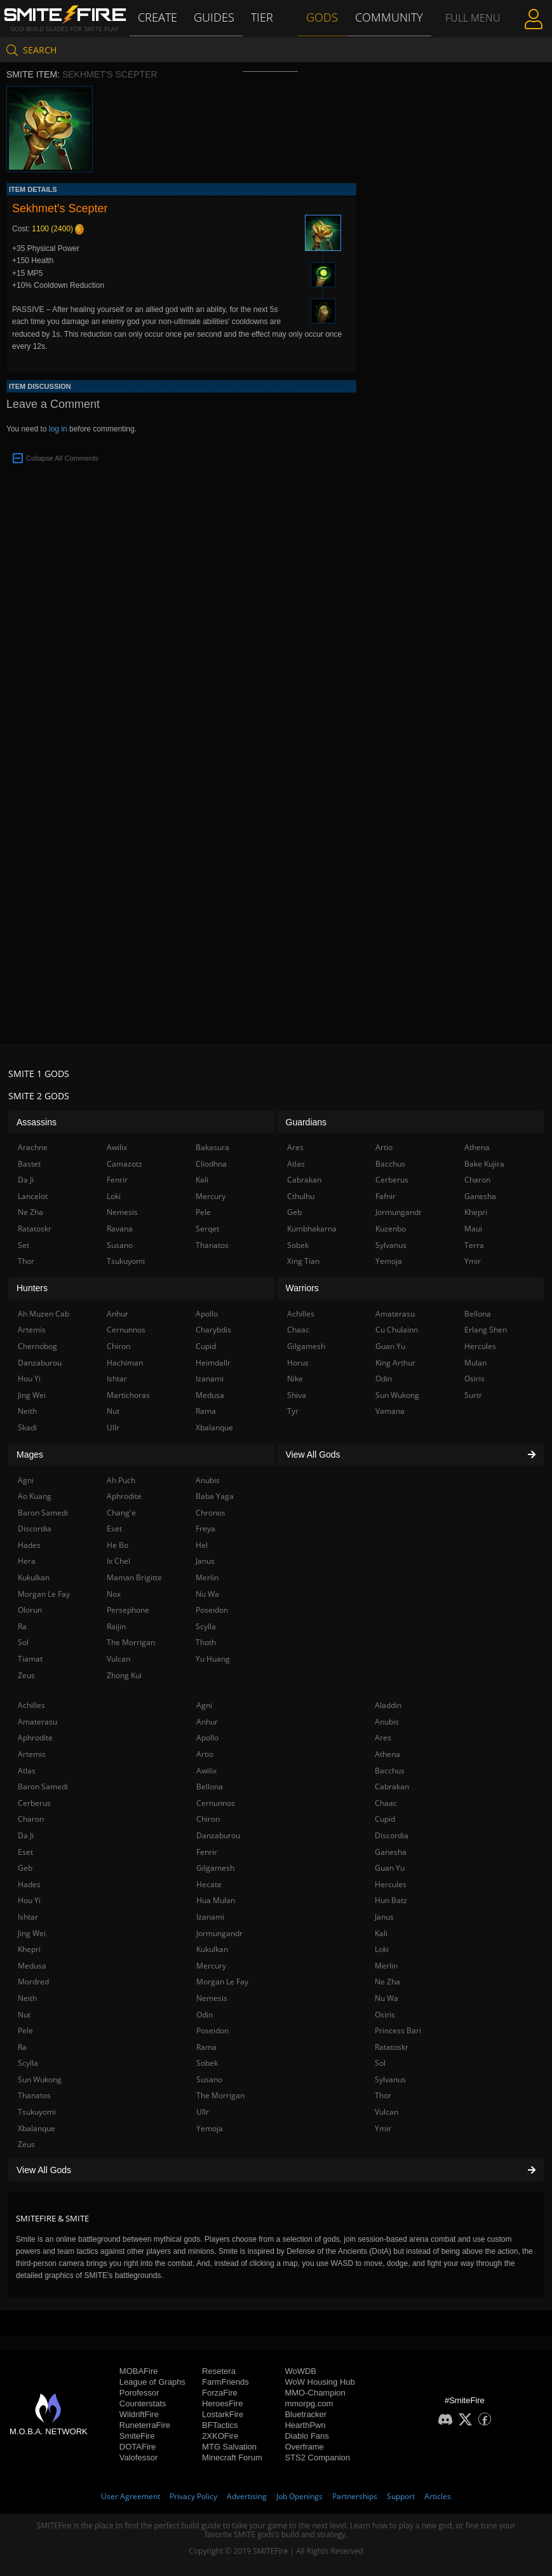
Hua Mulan (215, 1900)
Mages (30, 1454)
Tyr (293, 1411)
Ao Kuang (34, 1496)
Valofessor (138, 2457)
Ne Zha (387, 1981)
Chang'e (121, 1512)
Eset (25, 1852)
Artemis (32, 1754)
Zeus (26, 2144)
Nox (114, 1594)
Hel (202, 1545)
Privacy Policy (193, 2496)
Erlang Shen (485, 1329)
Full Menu (471, 34)
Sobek (207, 2062)
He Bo (117, 1545)
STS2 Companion (317, 2457)
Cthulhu (300, 1196)
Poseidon (212, 2030)
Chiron (208, 1818)
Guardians (306, 1122)
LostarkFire (222, 2414)
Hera (27, 1561)
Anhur (207, 1721)
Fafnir (385, 1196)
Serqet (207, 1228)
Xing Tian (303, 1261)
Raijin (116, 1626)
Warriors (302, 1288)
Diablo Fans (306, 2436)
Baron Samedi (43, 1786)
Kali (381, 1933)
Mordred (33, 1981)
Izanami (210, 1916)
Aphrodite (35, 1737)
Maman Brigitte (134, 1577)
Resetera (219, 2371)
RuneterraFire (144, 2425)
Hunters (32, 1288)
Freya (205, 1528)
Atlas (27, 1770)
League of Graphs (152, 2382)
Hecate (209, 1884)
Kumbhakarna (312, 1228)
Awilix (206, 1770)
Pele (25, 2030)
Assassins (37, 1122)
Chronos (211, 1512)
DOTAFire (137, 2446)
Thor (383, 2095)
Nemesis (211, 1998)
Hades (29, 1884)
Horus (298, 1362)
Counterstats (142, 2403)
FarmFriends (225, 2382)
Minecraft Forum (232, 2457)
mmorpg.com (309, 2403)
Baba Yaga (215, 1496)
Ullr (202, 2111)
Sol (380, 2062)
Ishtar (28, 1916)
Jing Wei (32, 1933)
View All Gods (276, 2170)
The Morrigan (220, 2095)
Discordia (391, 1835)
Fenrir (206, 1852)
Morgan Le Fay (222, 1981)
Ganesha (391, 1852)
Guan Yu (390, 1867)
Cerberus (34, 1803)
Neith (27, 1998)
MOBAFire (138, 2371)
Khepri (29, 1949)
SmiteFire (137, 2436)
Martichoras (128, 1395)
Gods (324, 17)
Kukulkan (212, 1949)
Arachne (33, 1147)
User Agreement (130, 2496)
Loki (382, 1949)
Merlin (386, 1965)
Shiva (296, 1395)
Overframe (304, 2446)
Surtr (473, 1395)
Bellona (209, 1786)
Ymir (383, 2128)
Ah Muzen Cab (43, 1313)
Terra (474, 1245)
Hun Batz (391, 1900)
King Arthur (395, 1362)
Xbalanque (36, 2128)
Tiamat (30, 1658)
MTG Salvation (229, 2446)
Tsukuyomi (37, 2111)
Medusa (32, 1965)
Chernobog (37, 1346)
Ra (22, 2047)
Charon (31, 1818)
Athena (387, 1754)
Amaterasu (37, 1721)
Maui (473, 1228)
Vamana (390, 1411)
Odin (204, 2014)
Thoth (206, 1642)
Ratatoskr (391, 2047)
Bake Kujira (484, 1163)
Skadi (27, 1427)
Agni (204, 1705)
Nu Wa (386, 1998)
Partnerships (354, 2496)
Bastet (29, 1163)
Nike (295, 1378)
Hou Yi (29, 1900)
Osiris (385, 2014)
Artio (204, 1754)
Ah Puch (121, 1480)
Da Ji (26, 1835)
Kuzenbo (390, 1228)
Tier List (264, 34)
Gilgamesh (215, 1867)
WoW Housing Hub (319, 2382)
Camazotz (124, 1163)
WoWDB (300, 2371)
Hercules (391, 1884)
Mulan (475, 1362)
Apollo (207, 1737)
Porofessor (139, 2392)
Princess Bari (398, 2030)
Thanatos (34, 2095)
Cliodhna (211, 1163)
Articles (437, 2496)
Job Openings (299, 2496)
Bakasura (212, 1147)
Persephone (128, 1609)
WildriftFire (139, 2414)
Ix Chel (118, 1561)
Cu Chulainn (396, 1329)
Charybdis (213, 1329)
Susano (209, 2079)
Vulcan (386, 2111)
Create (159, 17)
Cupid (385, 1818)
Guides (216, 17)
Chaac (386, 1803)
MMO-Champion (315, 2392)
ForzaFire (220, 2392)
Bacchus (390, 1770)
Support (401, 2496)
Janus (384, 1916)
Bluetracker (305, 2414)
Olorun (30, 1609)
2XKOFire (220, 2436)
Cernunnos (215, 1803)
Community (388, 17)
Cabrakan (392, 1786)
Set (23, 1245)
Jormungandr (219, 1933)
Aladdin (388, 1705)
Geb (25, 1867)
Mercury (211, 1965)
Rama (206, 2047)
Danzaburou (218, 1835)
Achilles (31, 1705)
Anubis (387, 1721)
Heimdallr (213, 1362)
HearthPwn (305, 2425)
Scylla (28, 2062)
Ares (383, 1737)
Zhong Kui (124, 1675)
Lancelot (33, 1196)
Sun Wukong (40, 2079)
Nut (24, 2014)
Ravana (120, 1228)
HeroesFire (222, 2403)
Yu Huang (213, 1658)
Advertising (247, 2496)
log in (58, 428)
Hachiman (125, 1362)
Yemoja (209, 2128)
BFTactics (220, 2425)
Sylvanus (390, 2079)
